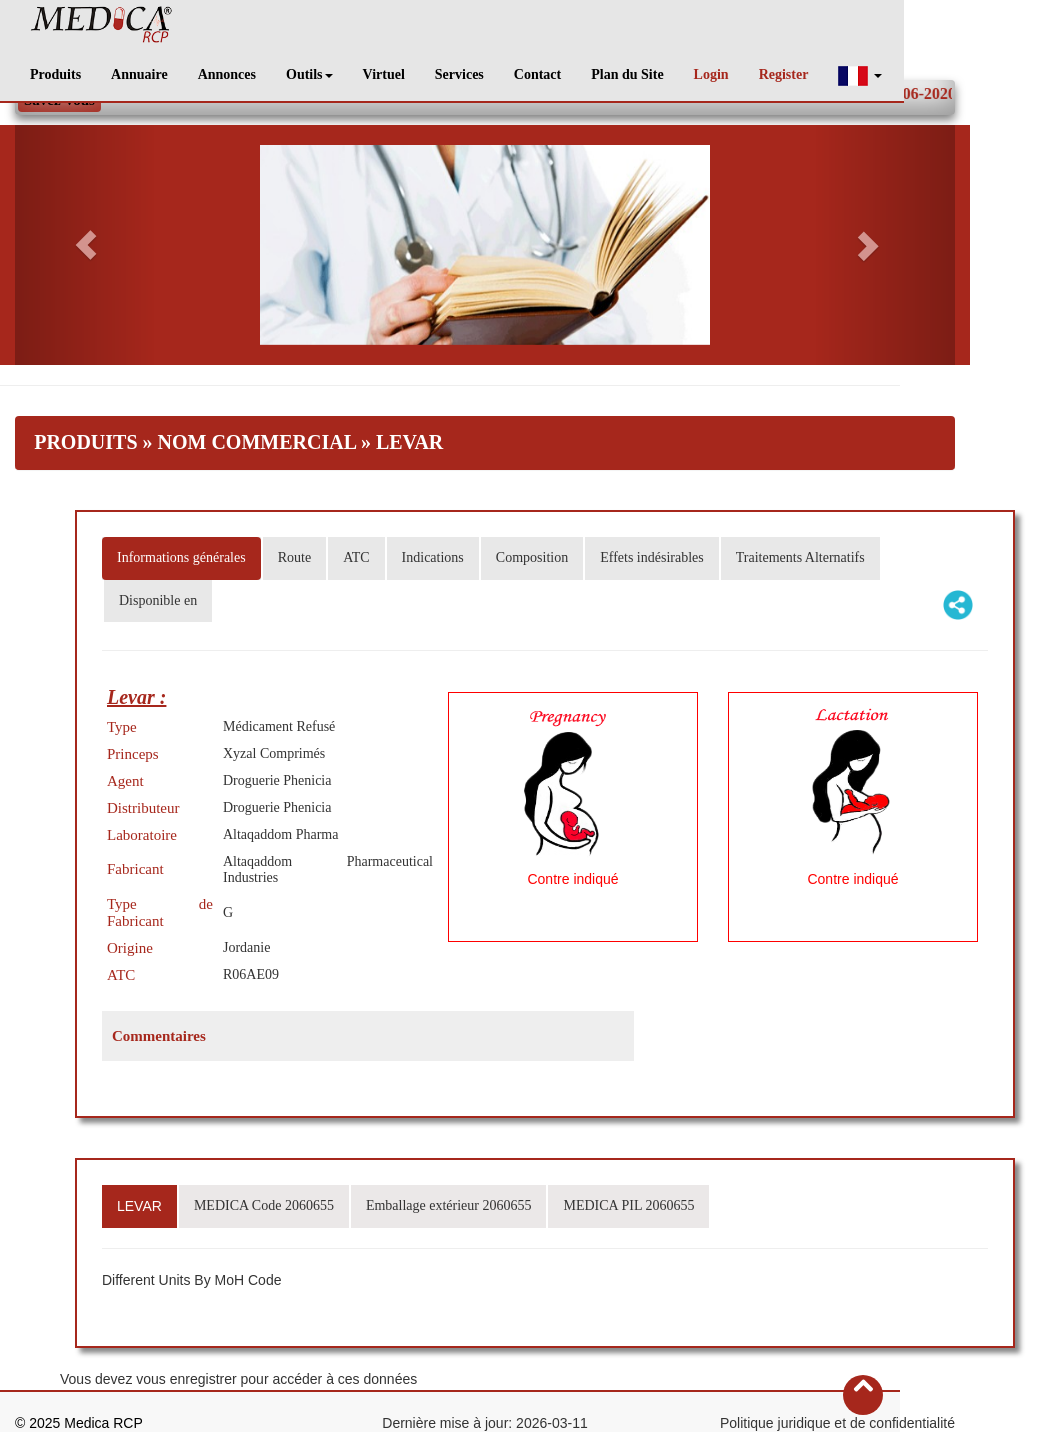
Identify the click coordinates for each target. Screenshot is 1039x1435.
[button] (860, 75)
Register (784, 74)
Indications (433, 557)
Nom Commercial (257, 442)
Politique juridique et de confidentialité (837, 1423)
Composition (532, 557)
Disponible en (158, 600)
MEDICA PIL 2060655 (628, 1205)
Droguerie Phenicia (277, 780)
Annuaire (139, 74)
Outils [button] (309, 74)
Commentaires (159, 1036)
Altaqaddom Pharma (280, 834)
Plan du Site (627, 74)
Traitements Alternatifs (800, 557)
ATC (356, 557)
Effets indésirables (652, 557)
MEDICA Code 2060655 (264, 1205)
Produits (55, 74)
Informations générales (181, 557)
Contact (537, 74)
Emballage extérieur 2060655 (449, 1205)
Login (711, 74)
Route (294, 557)
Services (459, 74)
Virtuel (384, 74)
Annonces (227, 74)
